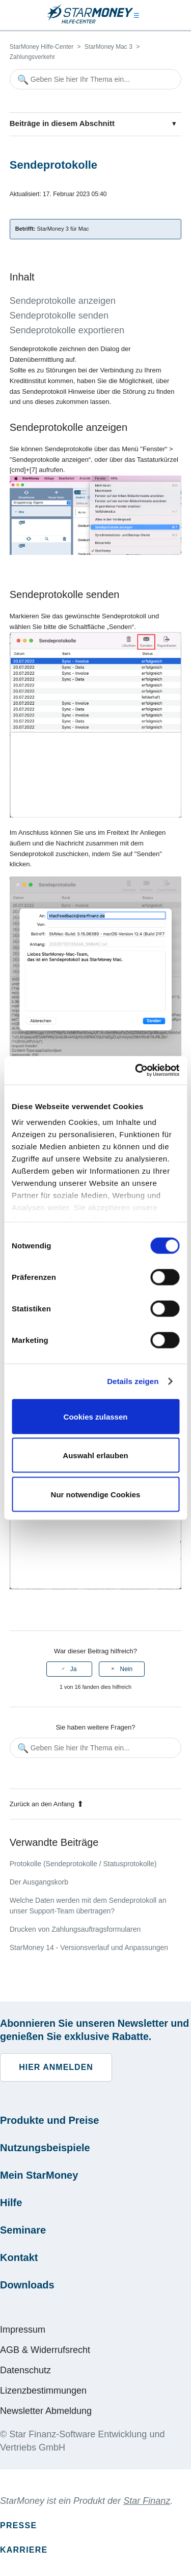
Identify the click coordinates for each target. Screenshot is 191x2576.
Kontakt (19, 2257)
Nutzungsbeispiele (45, 2147)
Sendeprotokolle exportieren (67, 330)
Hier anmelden (56, 2067)
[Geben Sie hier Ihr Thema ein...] (96, 79)
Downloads (27, 2284)
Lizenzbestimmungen (43, 2390)
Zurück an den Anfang (47, 1804)
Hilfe (11, 2202)
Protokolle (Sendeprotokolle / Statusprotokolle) (83, 1864)
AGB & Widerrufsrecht (45, 2350)
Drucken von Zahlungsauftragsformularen (75, 1929)
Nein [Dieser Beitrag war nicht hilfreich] (126, 1669)
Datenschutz (25, 2370)
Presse (18, 2525)
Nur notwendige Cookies (96, 1494)
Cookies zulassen (96, 1416)
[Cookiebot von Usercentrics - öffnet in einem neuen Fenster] (136, 1070)
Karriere (23, 2550)
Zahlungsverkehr (32, 56)
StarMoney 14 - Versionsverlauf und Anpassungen (89, 1947)
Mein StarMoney (39, 2175)
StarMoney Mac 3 (108, 46)
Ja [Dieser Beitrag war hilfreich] (73, 1669)
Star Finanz (146, 2501)
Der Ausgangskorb (39, 1882)
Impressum (22, 2329)
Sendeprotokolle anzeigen (63, 301)
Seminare (23, 2230)
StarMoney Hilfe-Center (41, 46)
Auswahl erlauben (95, 1455)
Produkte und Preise (49, 2120)
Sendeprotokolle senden (59, 315)
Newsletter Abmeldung (46, 2411)
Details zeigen (132, 1381)
